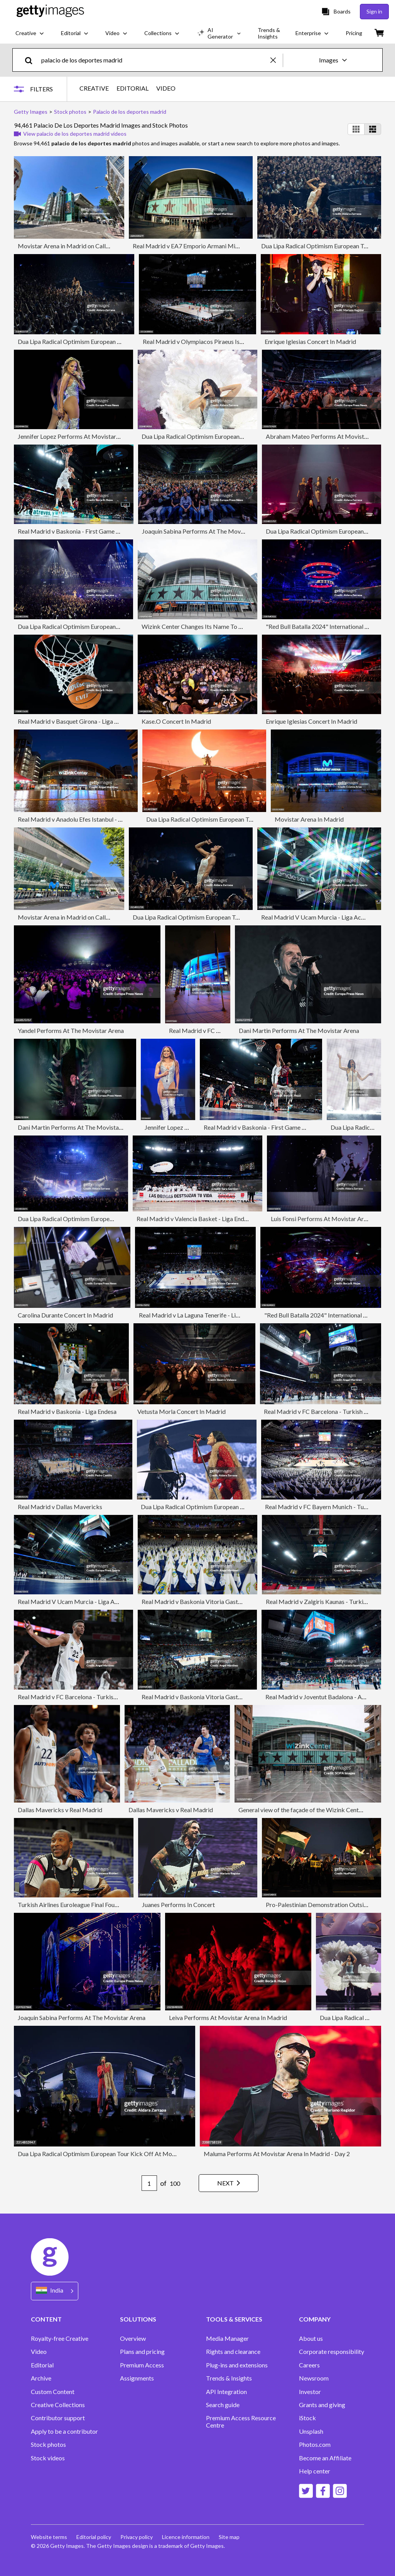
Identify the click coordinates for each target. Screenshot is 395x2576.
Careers (309, 2365)
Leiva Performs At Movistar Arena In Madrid (228, 2017)
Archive (41, 2378)
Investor (310, 2391)
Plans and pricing (142, 2351)
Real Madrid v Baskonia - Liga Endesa (67, 1411)
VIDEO (166, 88)
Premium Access (142, 2365)
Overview (133, 2338)
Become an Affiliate (325, 2458)
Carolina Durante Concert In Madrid (65, 1315)
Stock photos (48, 2444)
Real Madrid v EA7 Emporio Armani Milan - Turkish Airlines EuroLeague (227, 245)
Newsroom (314, 2378)
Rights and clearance (233, 2351)
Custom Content (52, 2391)
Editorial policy (93, 2537)
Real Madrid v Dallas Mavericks (60, 1506)
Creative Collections (58, 2404)
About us (311, 2338)
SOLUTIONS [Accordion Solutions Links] (138, 2319)
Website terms (49, 2537)
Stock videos (48, 2458)
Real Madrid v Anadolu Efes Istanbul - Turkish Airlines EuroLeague (105, 819)
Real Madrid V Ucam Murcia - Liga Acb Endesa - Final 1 (91, 1601)
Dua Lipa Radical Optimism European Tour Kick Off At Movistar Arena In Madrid (253, 819)
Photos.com (315, 2444)
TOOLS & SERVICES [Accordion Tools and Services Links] (234, 2319)
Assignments (137, 2378)
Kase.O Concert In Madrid (176, 721)
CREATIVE (94, 88)
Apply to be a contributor (64, 2431)
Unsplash (311, 2431)
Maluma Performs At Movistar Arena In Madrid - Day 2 (277, 2153)
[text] (154, 60)
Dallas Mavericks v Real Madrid (60, 1809)
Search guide (223, 2404)
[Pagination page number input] (149, 2183)
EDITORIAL (132, 88)
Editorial (42, 2365)
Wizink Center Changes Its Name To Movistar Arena (211, 626)
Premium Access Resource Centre (241, 2421)
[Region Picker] (54, 2291)
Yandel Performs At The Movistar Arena (71, 1030)
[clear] (276, 60)
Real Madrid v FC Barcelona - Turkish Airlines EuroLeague (94, 1696)
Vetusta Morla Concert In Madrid (181, 1411)
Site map (229, 2537)
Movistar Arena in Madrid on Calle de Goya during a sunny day (99, 245)
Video (39, 2351)
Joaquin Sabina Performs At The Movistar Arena (206, 531)
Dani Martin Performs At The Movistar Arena (299, 1030)
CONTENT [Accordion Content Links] (46, 2319)
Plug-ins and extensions (237, 2365)
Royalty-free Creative (59, 2338)
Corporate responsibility (331, 2351)
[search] (32, 60)
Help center (314, 2471)
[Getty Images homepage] (50, 11)
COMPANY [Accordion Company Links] (315, 2319)
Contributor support (58, 2417)
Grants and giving (322, 2404)
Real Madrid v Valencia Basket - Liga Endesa (195, 1218)
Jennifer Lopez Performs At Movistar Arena (75, 436)
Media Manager (227, 2338)
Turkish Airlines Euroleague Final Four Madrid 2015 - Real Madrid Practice (116, 1904)
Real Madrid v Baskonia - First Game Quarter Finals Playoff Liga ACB (109, 531)
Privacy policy (136, 2537)
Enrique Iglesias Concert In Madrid (310, 341)
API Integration (226, 2391)
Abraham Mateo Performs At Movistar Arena (326, 436)
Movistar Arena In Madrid (309, 819)
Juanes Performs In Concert (178, 1904)
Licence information (185, 2537)
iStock (307, 2417)
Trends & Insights (229, 2378)
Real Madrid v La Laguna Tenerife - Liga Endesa (200, 1315)
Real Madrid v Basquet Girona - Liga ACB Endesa (82, 721)
